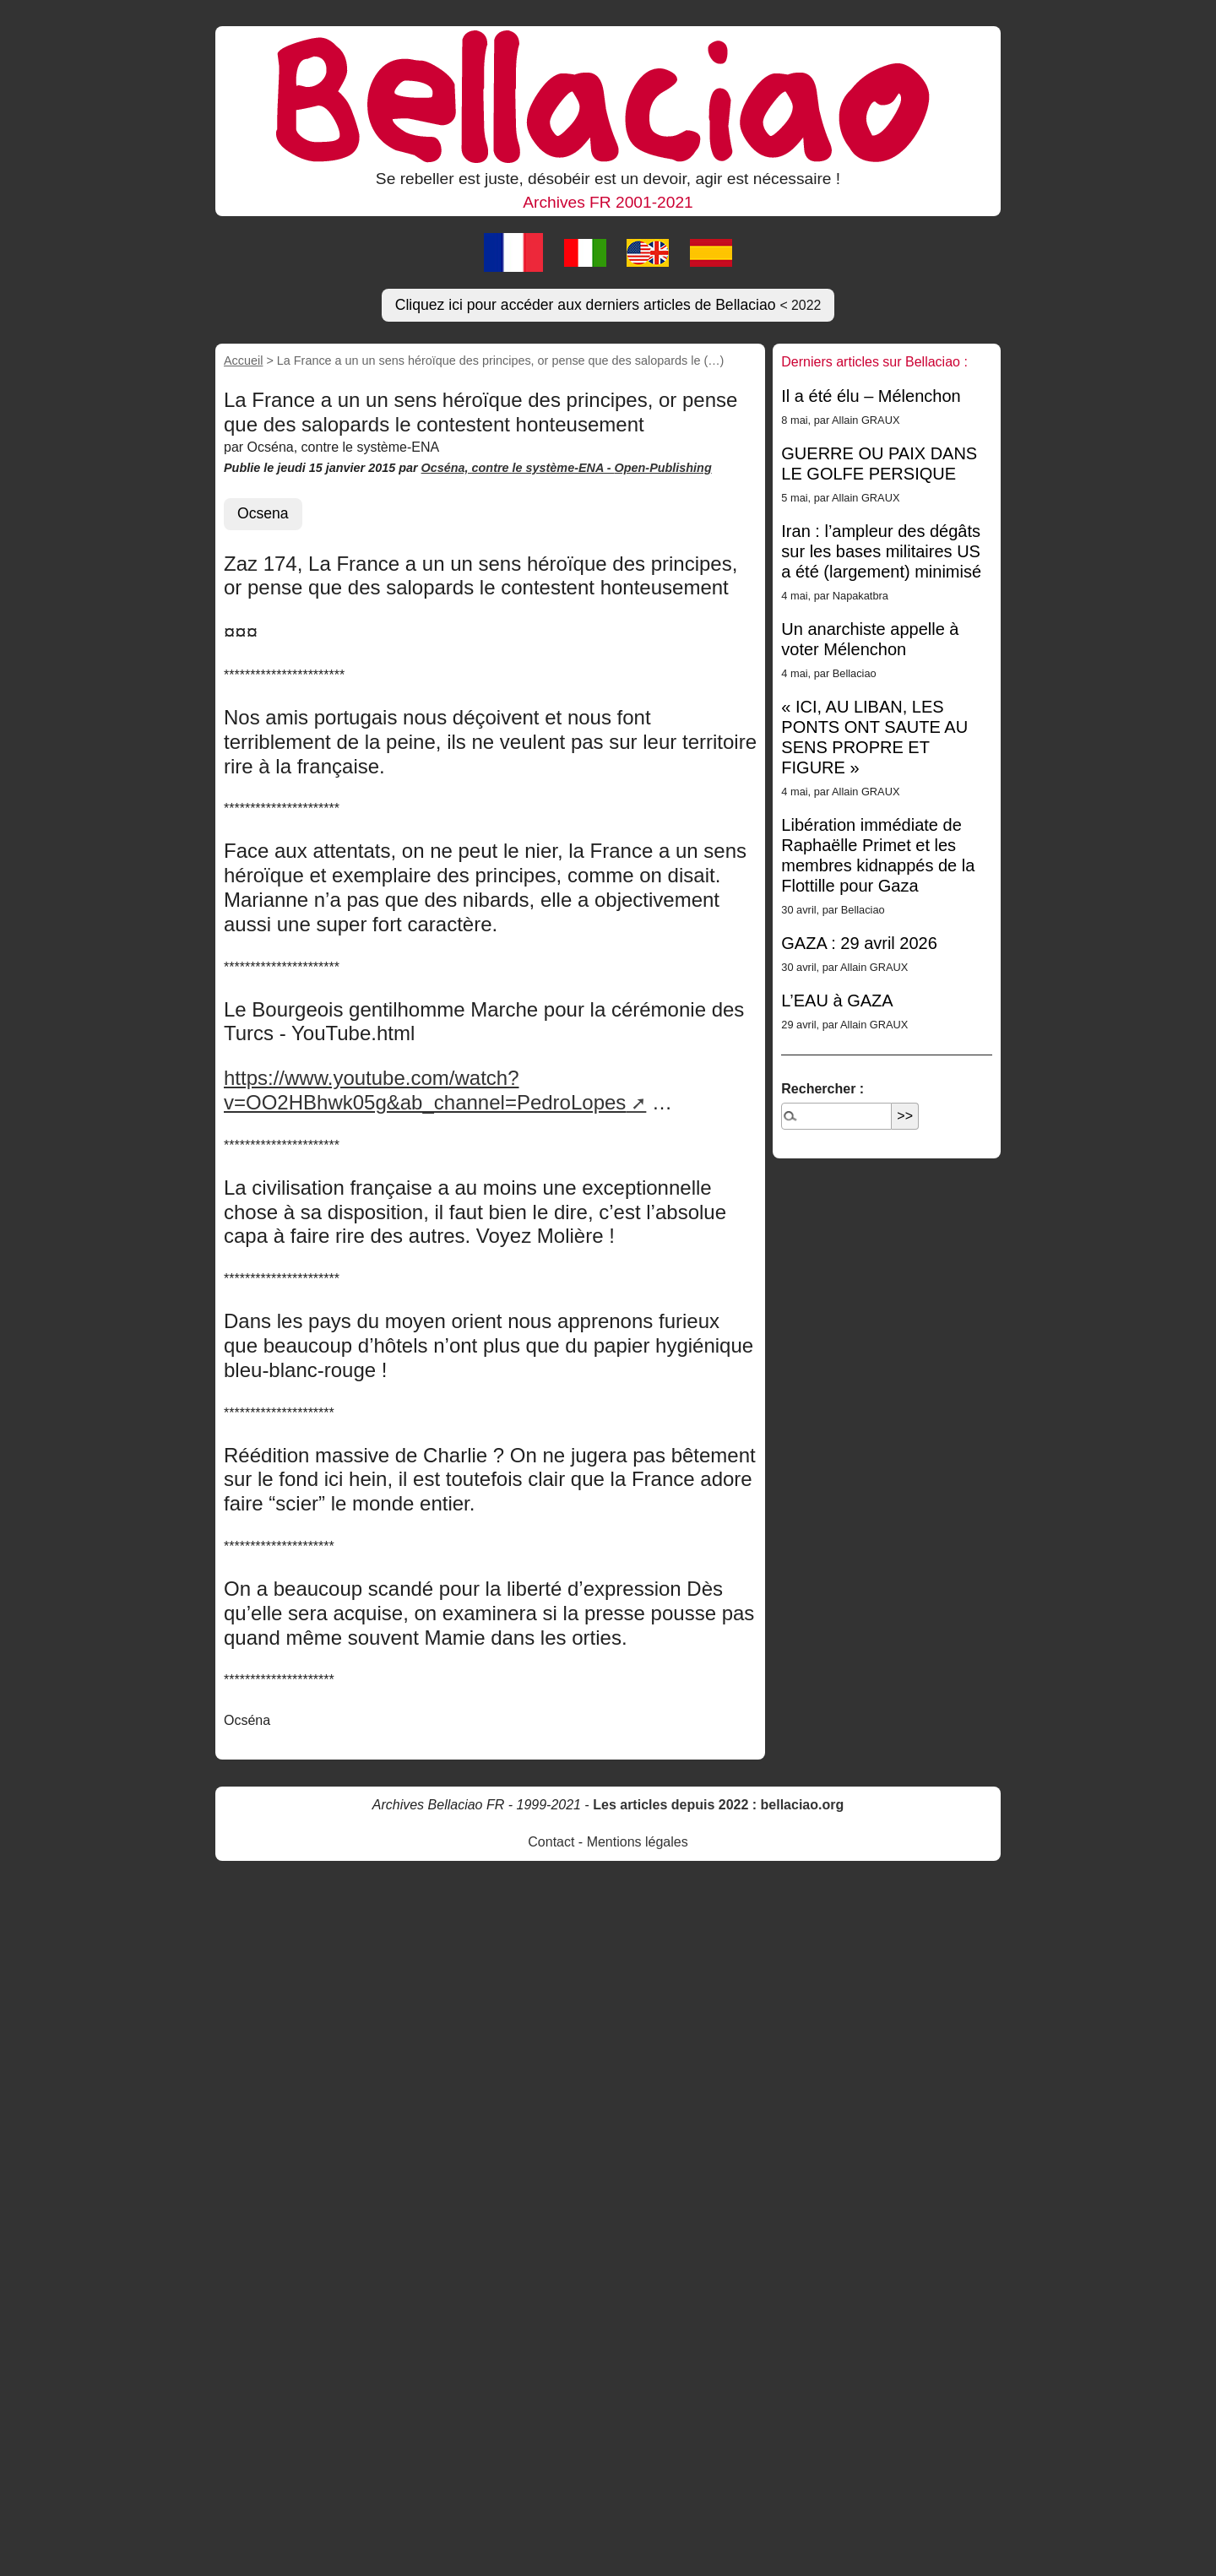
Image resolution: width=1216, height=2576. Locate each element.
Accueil (243, 360)
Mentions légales (637, 1842)
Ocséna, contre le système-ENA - (518, 468)
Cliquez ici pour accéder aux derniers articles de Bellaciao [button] (608, 304)
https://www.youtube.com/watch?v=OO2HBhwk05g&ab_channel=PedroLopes (425, 1090)
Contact (551, 1842)
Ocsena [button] (263, 513)
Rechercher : (822, 1089)
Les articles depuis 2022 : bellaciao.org (718, 1805)
